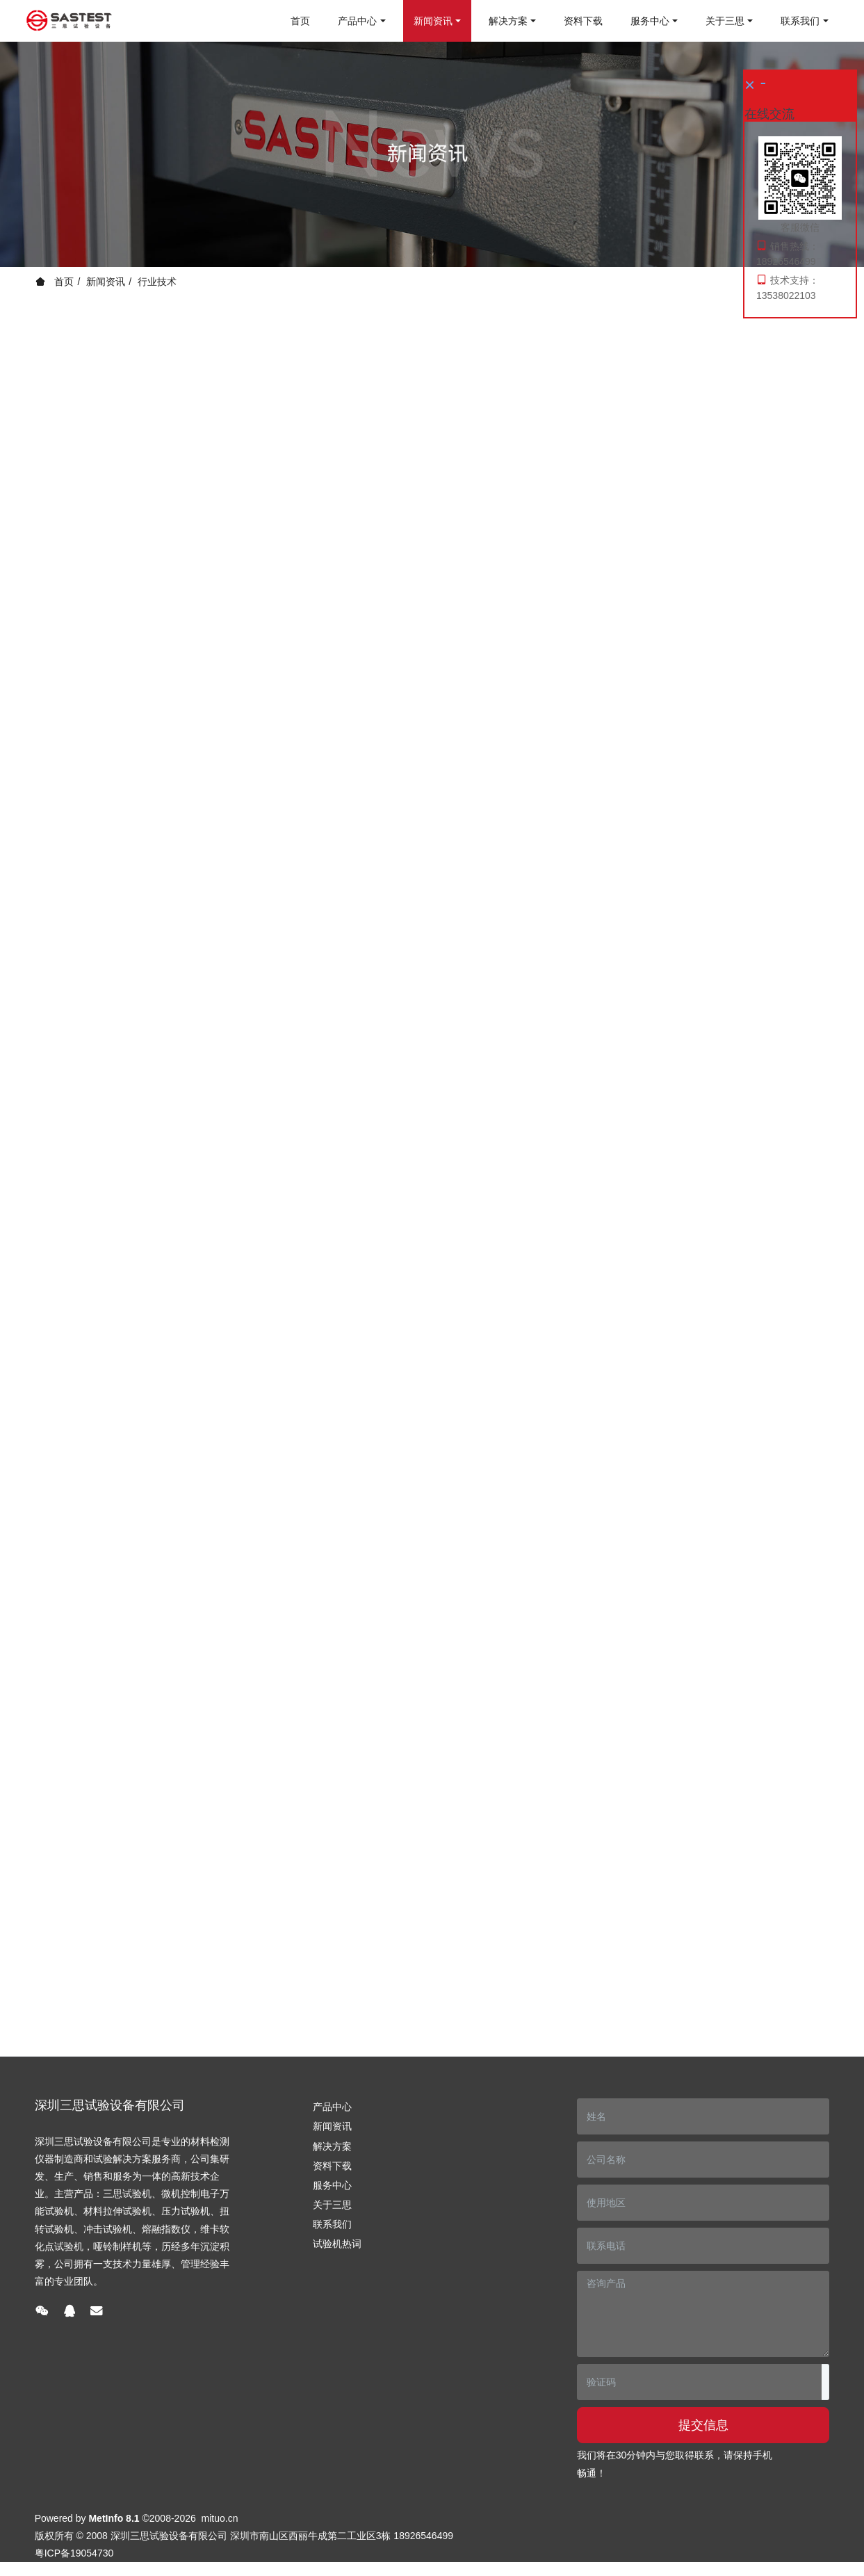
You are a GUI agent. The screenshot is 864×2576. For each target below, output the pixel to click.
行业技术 (157, 281)
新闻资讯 (105, 281)
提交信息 (703, 2425)
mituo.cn (220, 2518)
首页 (300, 20)
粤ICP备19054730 (74, 2553)
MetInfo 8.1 (113, 2518)
